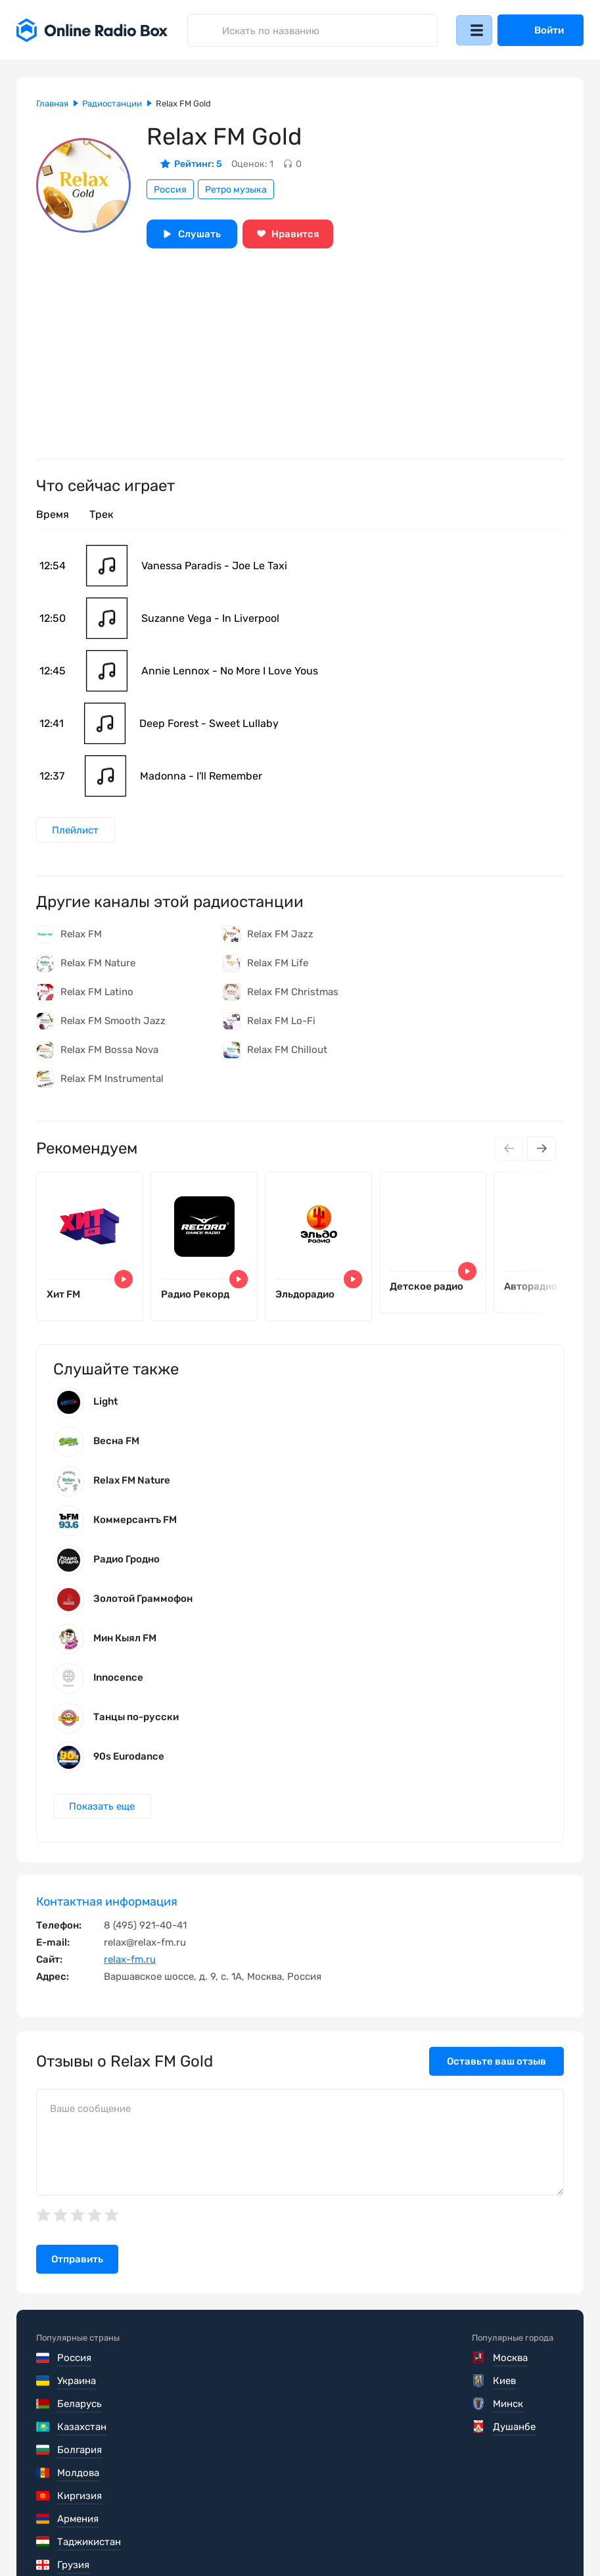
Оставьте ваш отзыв (496, 2072)
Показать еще (103, 1817)
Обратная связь (433, 2536)
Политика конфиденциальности (290, 2536)
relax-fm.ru (130, 1971)
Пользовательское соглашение (110, 2536)
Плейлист (76, 830)
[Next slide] (541, 1149)
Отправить (77, 2270)
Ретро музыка (236, 189)
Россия (170, 189)
